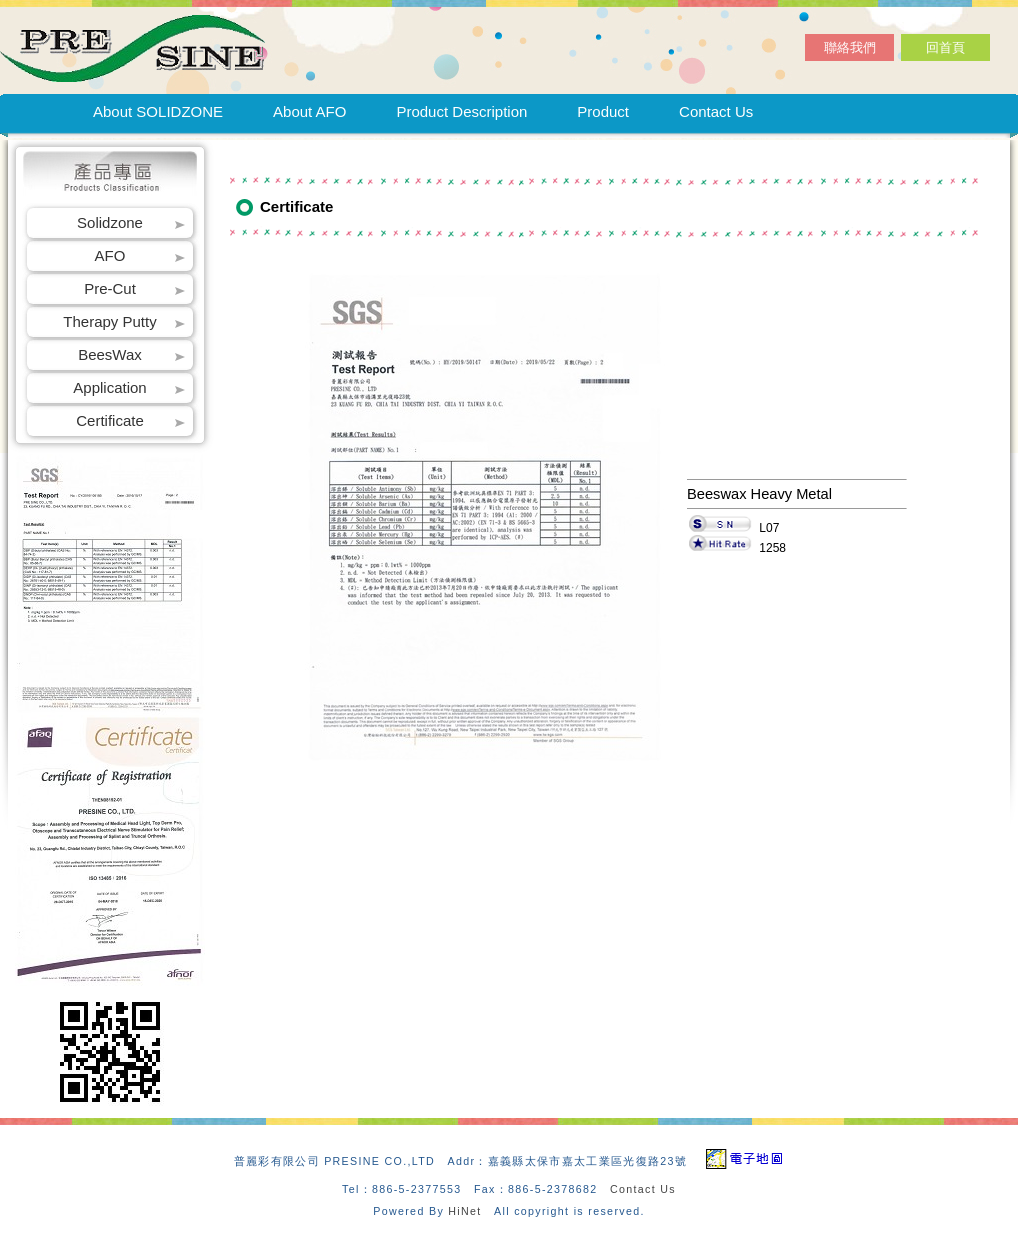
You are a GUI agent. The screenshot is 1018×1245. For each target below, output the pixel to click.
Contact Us (716, 111)
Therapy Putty (109, 321)
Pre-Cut (110, 288)
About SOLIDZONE (158, 111)
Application (109, 387)
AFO (110, 255)
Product (603, 111)
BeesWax (110, 354)
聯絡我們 (850, 47)
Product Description (461, 111)
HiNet (464, 1211)
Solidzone (110, 222)
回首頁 (945, 47)
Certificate (110, 420)
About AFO (309, 111)
